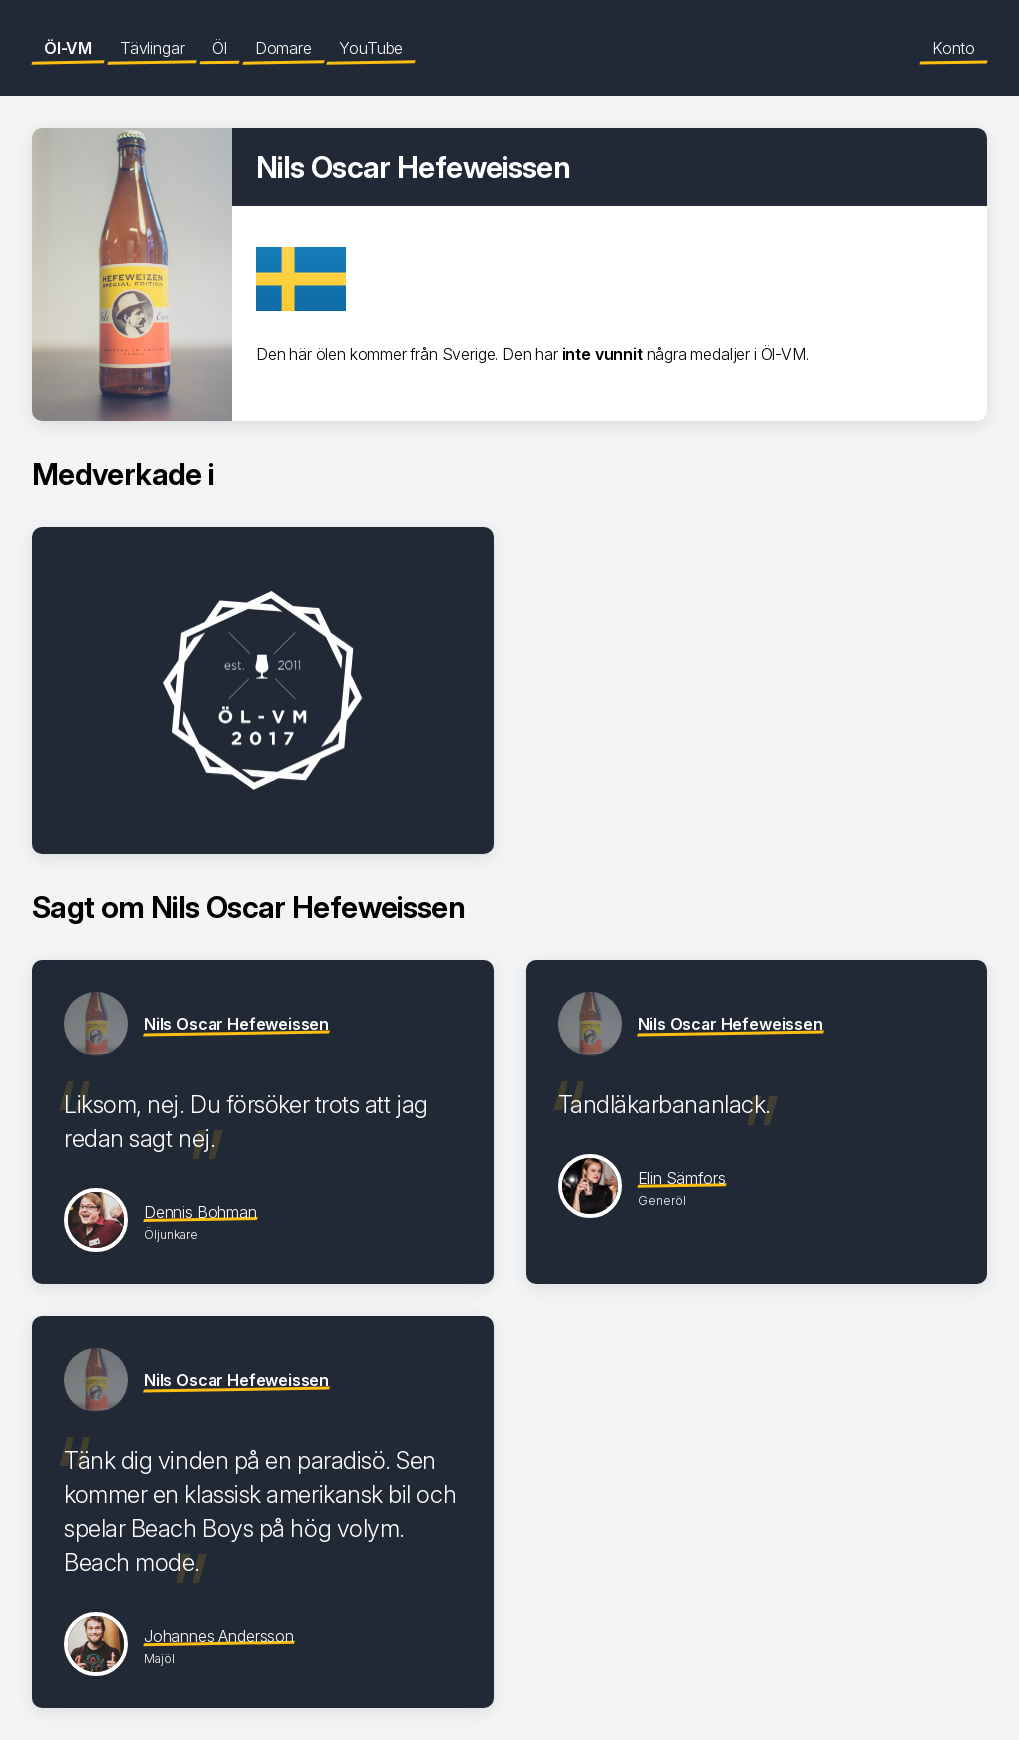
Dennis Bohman (200, 1212)
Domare (283, 48)
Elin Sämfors (682, 1178)
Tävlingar (152, 48)
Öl (219, 48)
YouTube (371, 48)
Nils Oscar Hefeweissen (236, 1024)
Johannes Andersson (219, 1636)
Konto (953, 48)
